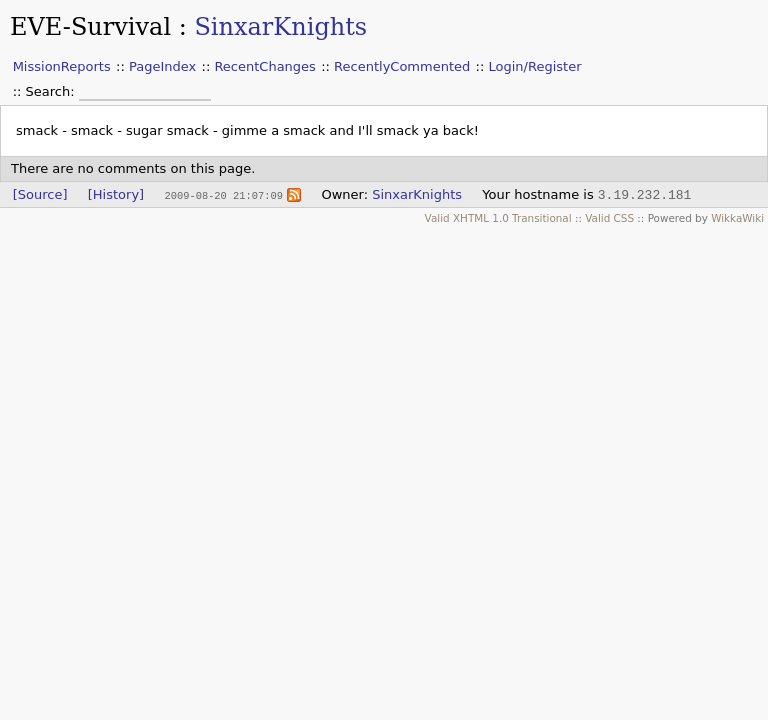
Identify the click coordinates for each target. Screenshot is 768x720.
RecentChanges (264, 66)
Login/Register (535, 66)
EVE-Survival (90, 27)
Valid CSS (609, 218)
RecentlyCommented (402, 66)
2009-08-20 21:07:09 (223, 195)
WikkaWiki (737, 218)
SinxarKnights (280, 27)
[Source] (40, 194)
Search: (52, 91)
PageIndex (162, 66)
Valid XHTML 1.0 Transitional (498, 218)
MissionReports (62, 66)
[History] (116, 194)
